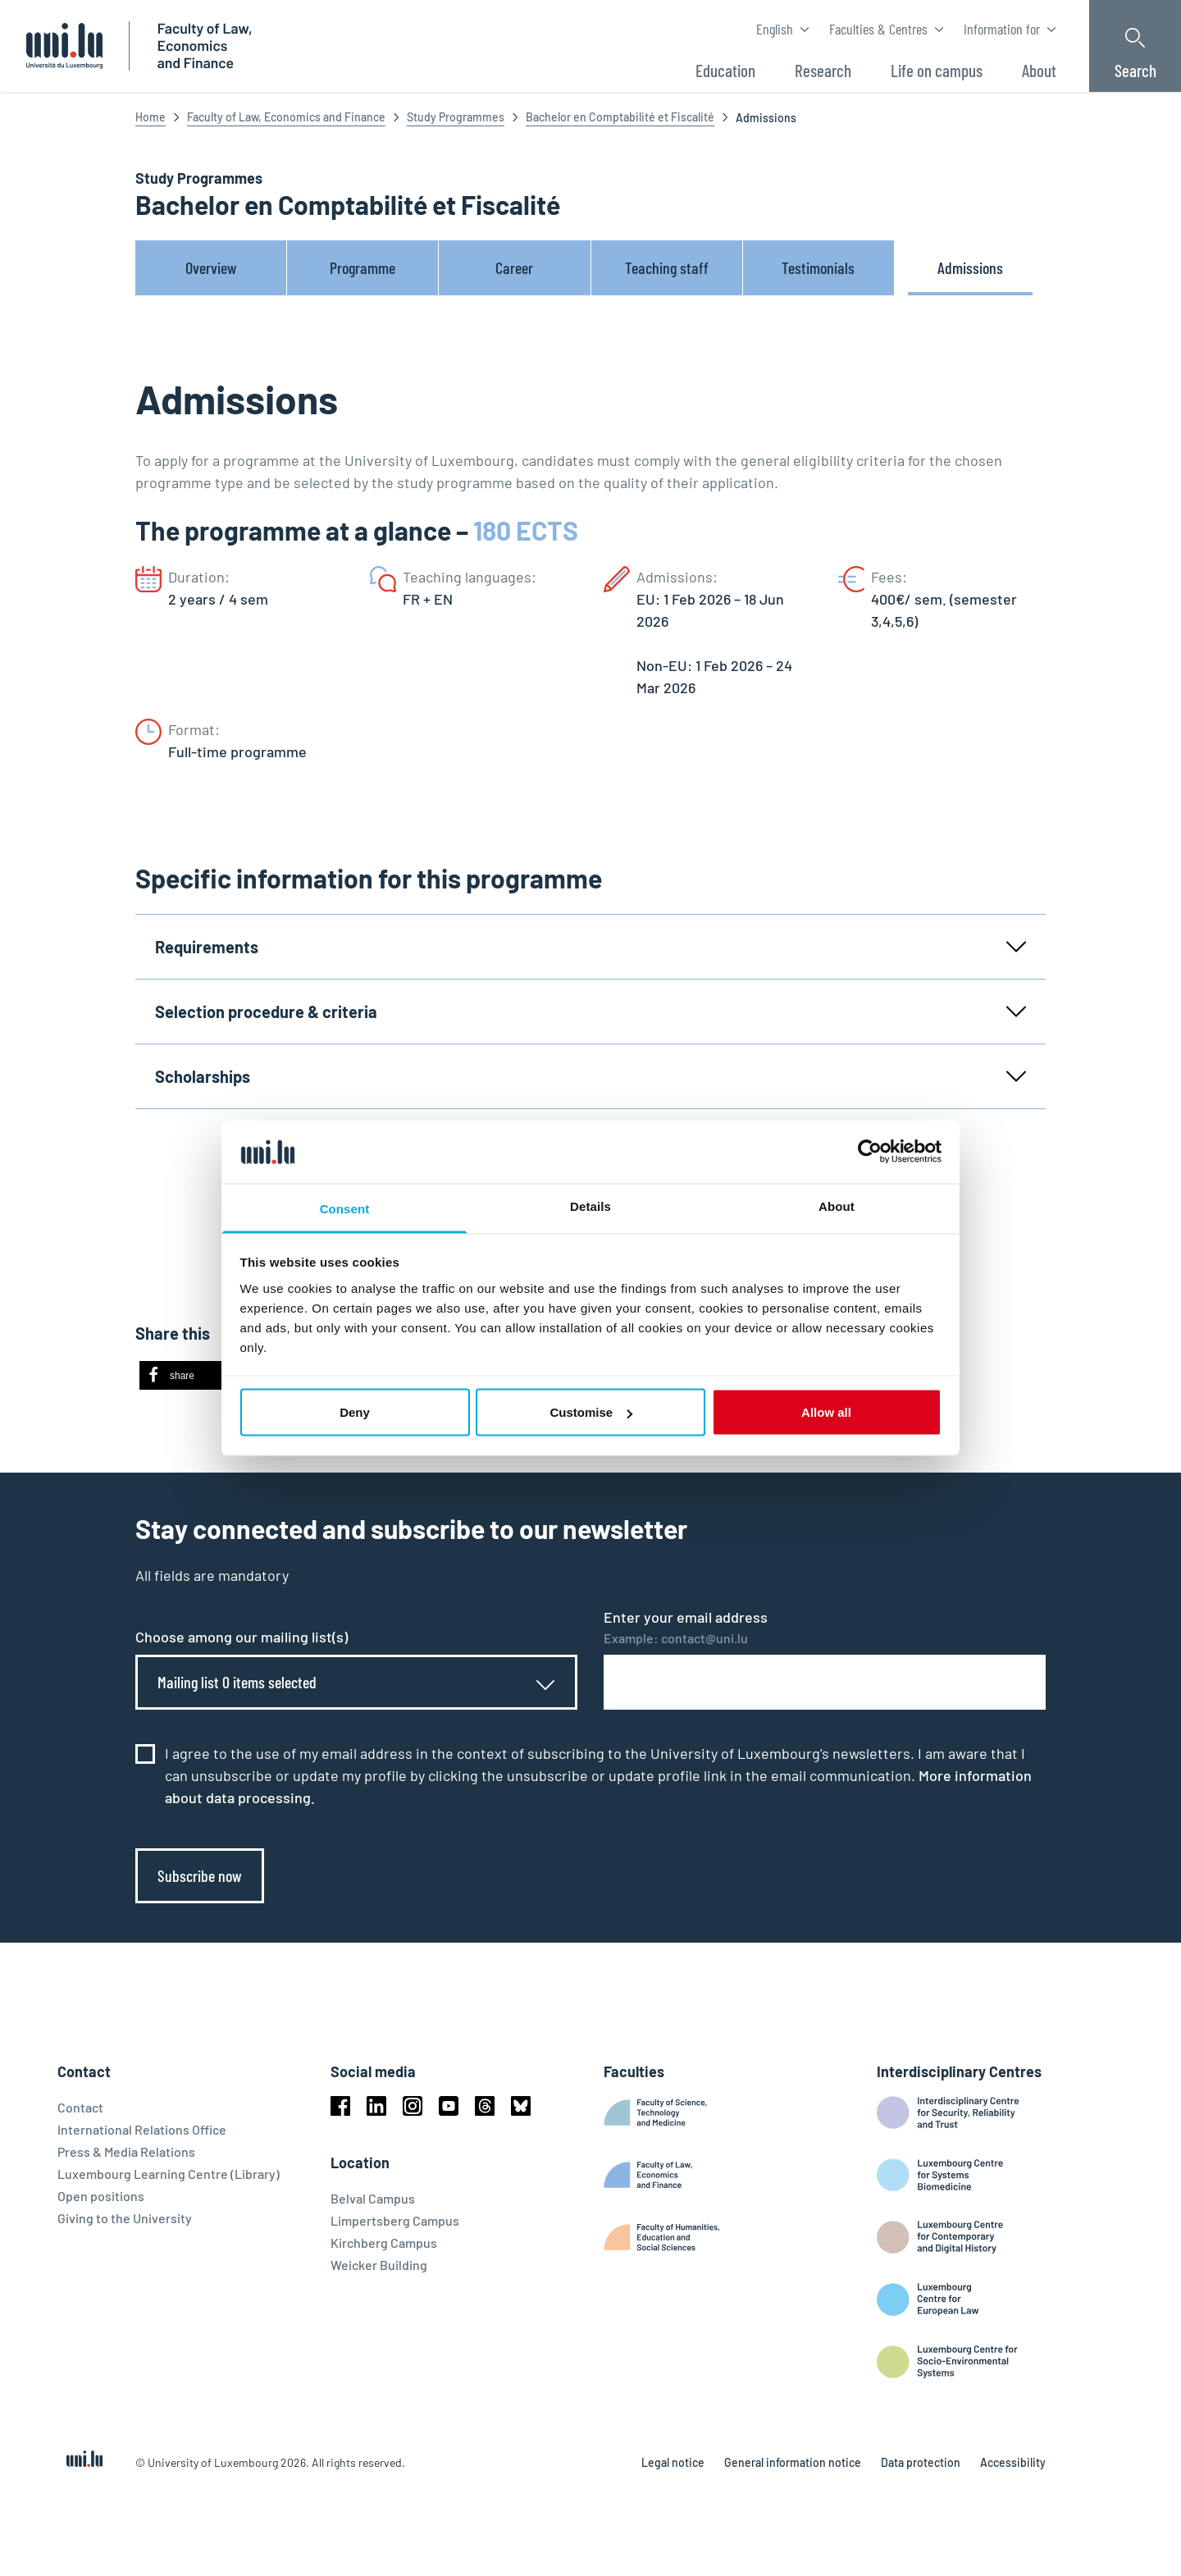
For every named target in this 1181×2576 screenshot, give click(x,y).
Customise (590, 1412)
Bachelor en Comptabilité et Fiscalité (620, 117)
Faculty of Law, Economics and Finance (286, 117)
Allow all (826, 1412)
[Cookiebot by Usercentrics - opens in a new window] (870, 1152)
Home (150, 117)
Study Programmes (455, 117)
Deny (355, 1412)
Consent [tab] (345, 1208)
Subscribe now (199, 1875)
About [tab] (836, 1206)
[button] (190, 1375)
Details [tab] (590, 1206)
